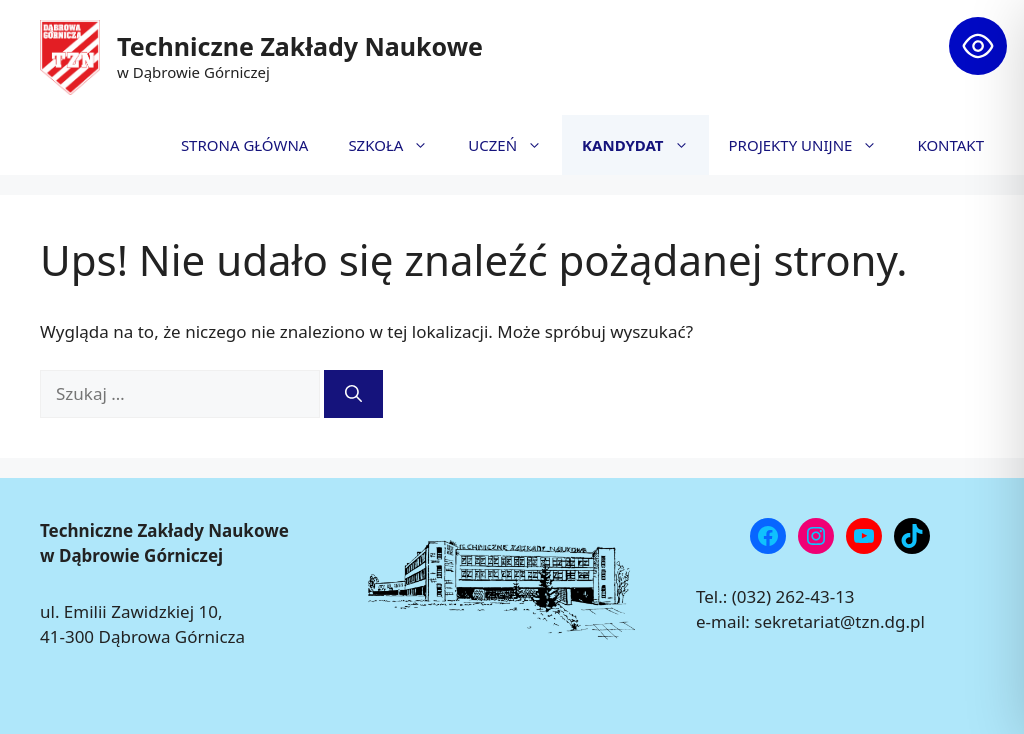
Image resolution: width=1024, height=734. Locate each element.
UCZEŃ (515, 145)
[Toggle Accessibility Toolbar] (978, 46)
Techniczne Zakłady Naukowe (300, 46)
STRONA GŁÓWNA (245, 145)
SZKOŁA (398, 145)
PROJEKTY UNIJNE (813, 145)
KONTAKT (950, 145)
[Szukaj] (353, 394)
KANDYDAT (645, 145)
